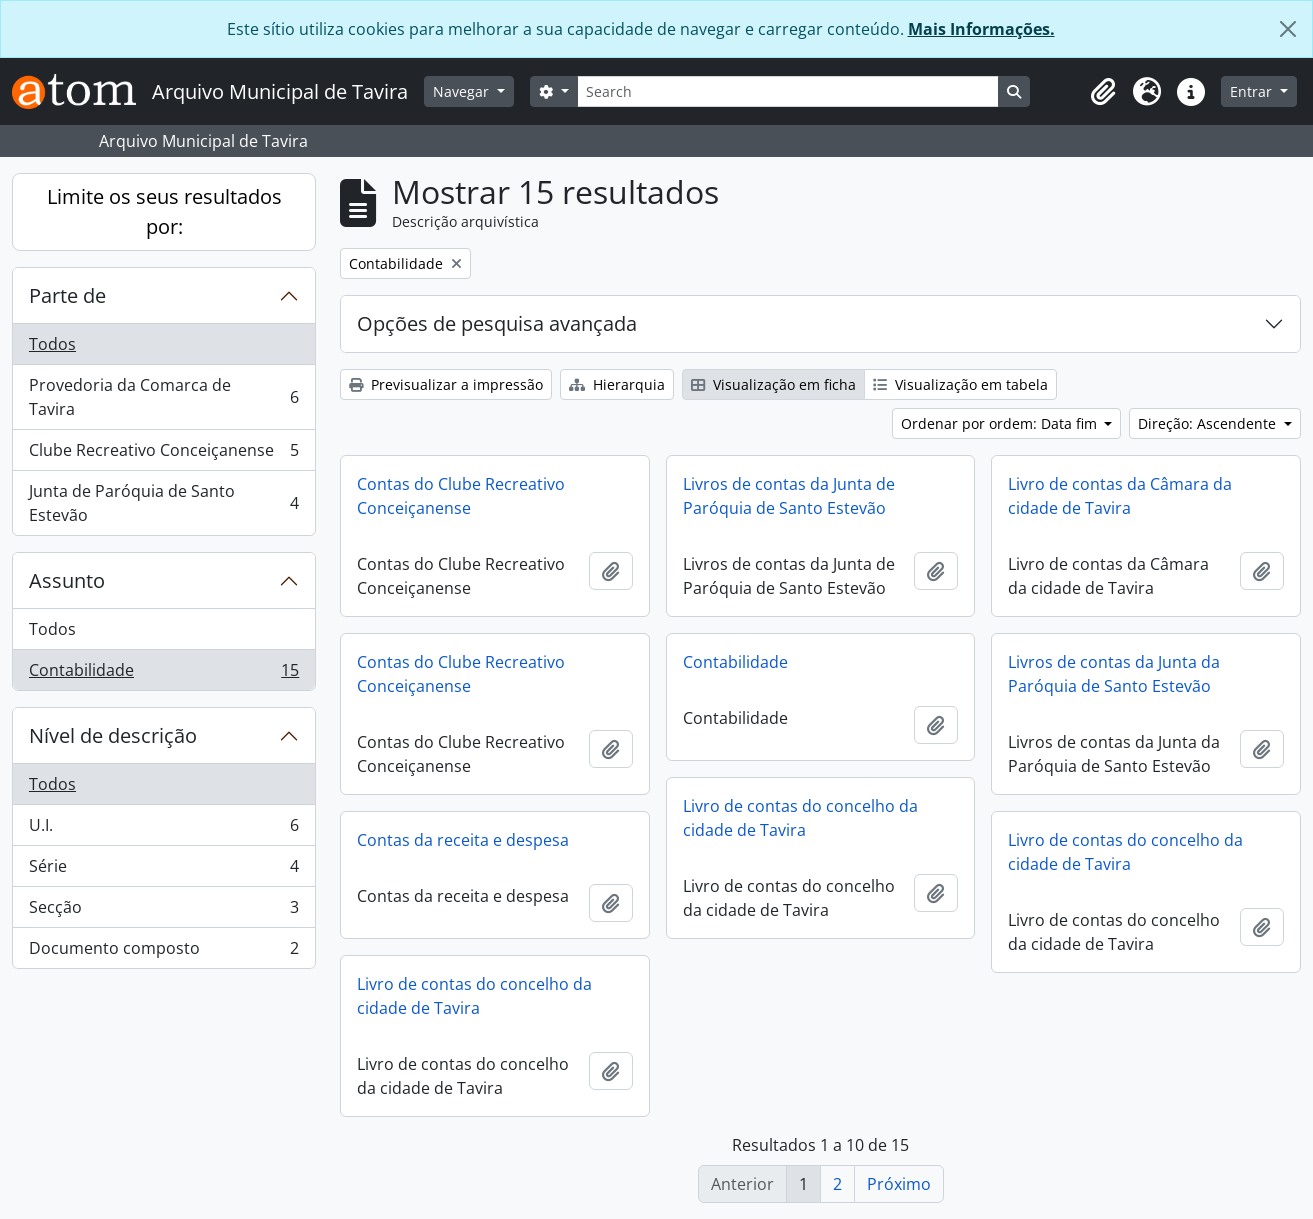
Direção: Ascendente (1209, 423)
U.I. (163, 829)
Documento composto (163, 952)
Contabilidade (163, 674)
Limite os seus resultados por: (164, 211)
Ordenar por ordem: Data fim (1001, 423)
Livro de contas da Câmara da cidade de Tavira (1120, 496)
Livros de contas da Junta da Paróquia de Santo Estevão (1114, 674)
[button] (1103, 92)
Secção (163, 911)
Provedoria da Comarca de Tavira (163, 397)
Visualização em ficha (773, 384)
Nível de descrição (113, 735)
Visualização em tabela (960, 384)
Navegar (463, 91)
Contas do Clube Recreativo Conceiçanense (461, 496)
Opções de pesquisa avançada (497, 323)
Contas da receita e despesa (463, 840)
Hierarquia (617, 384)
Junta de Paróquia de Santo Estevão (163, 503)
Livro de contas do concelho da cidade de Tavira (800, 818)
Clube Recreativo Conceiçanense (163, 454)
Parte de (67, 295)
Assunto (67, 580)
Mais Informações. (981, 29)
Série (163, 870)
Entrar (1253, 91)
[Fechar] (1288, 29)
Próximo (899, 1184)
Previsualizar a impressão (446, 384)
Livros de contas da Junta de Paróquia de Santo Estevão (789, 496)
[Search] (788, 91)
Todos (52, 344)
